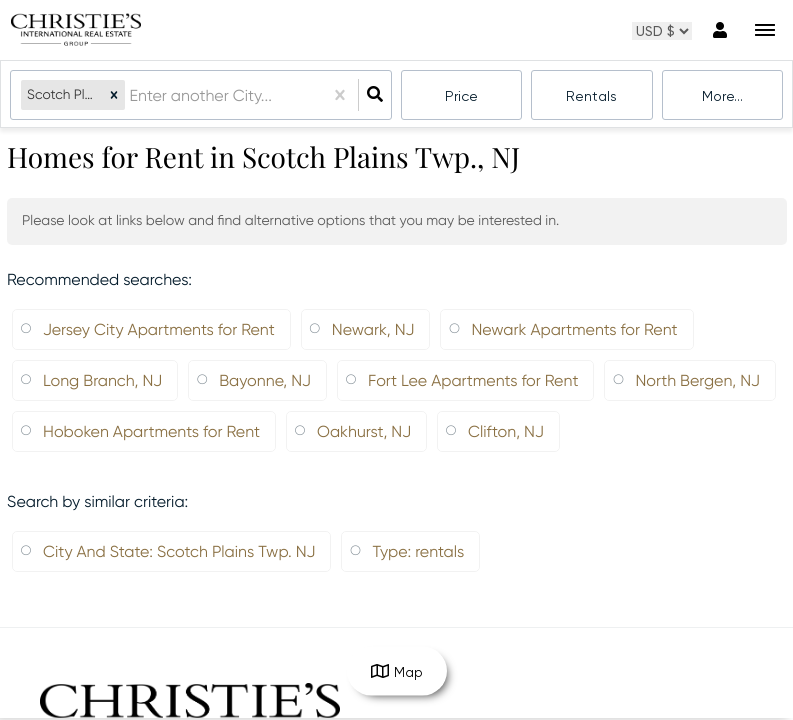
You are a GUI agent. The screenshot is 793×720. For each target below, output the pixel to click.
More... (722, 96)
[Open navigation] (764, 30)
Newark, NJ (373, 329)
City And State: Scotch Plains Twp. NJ (179, 551)
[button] (114, 95)
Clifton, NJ (506, 431)
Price (461, 96)
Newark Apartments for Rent (574, 329)
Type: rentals (418, 551)
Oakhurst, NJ (364, 431)
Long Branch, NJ (102, 380)
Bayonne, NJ (265, 380)
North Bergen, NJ (697, 380)
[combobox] (131, 95)
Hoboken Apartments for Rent (151, 431)
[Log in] (719, 30)
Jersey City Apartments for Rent (159, 329)
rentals (591, 96)
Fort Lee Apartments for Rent (473, 380)
